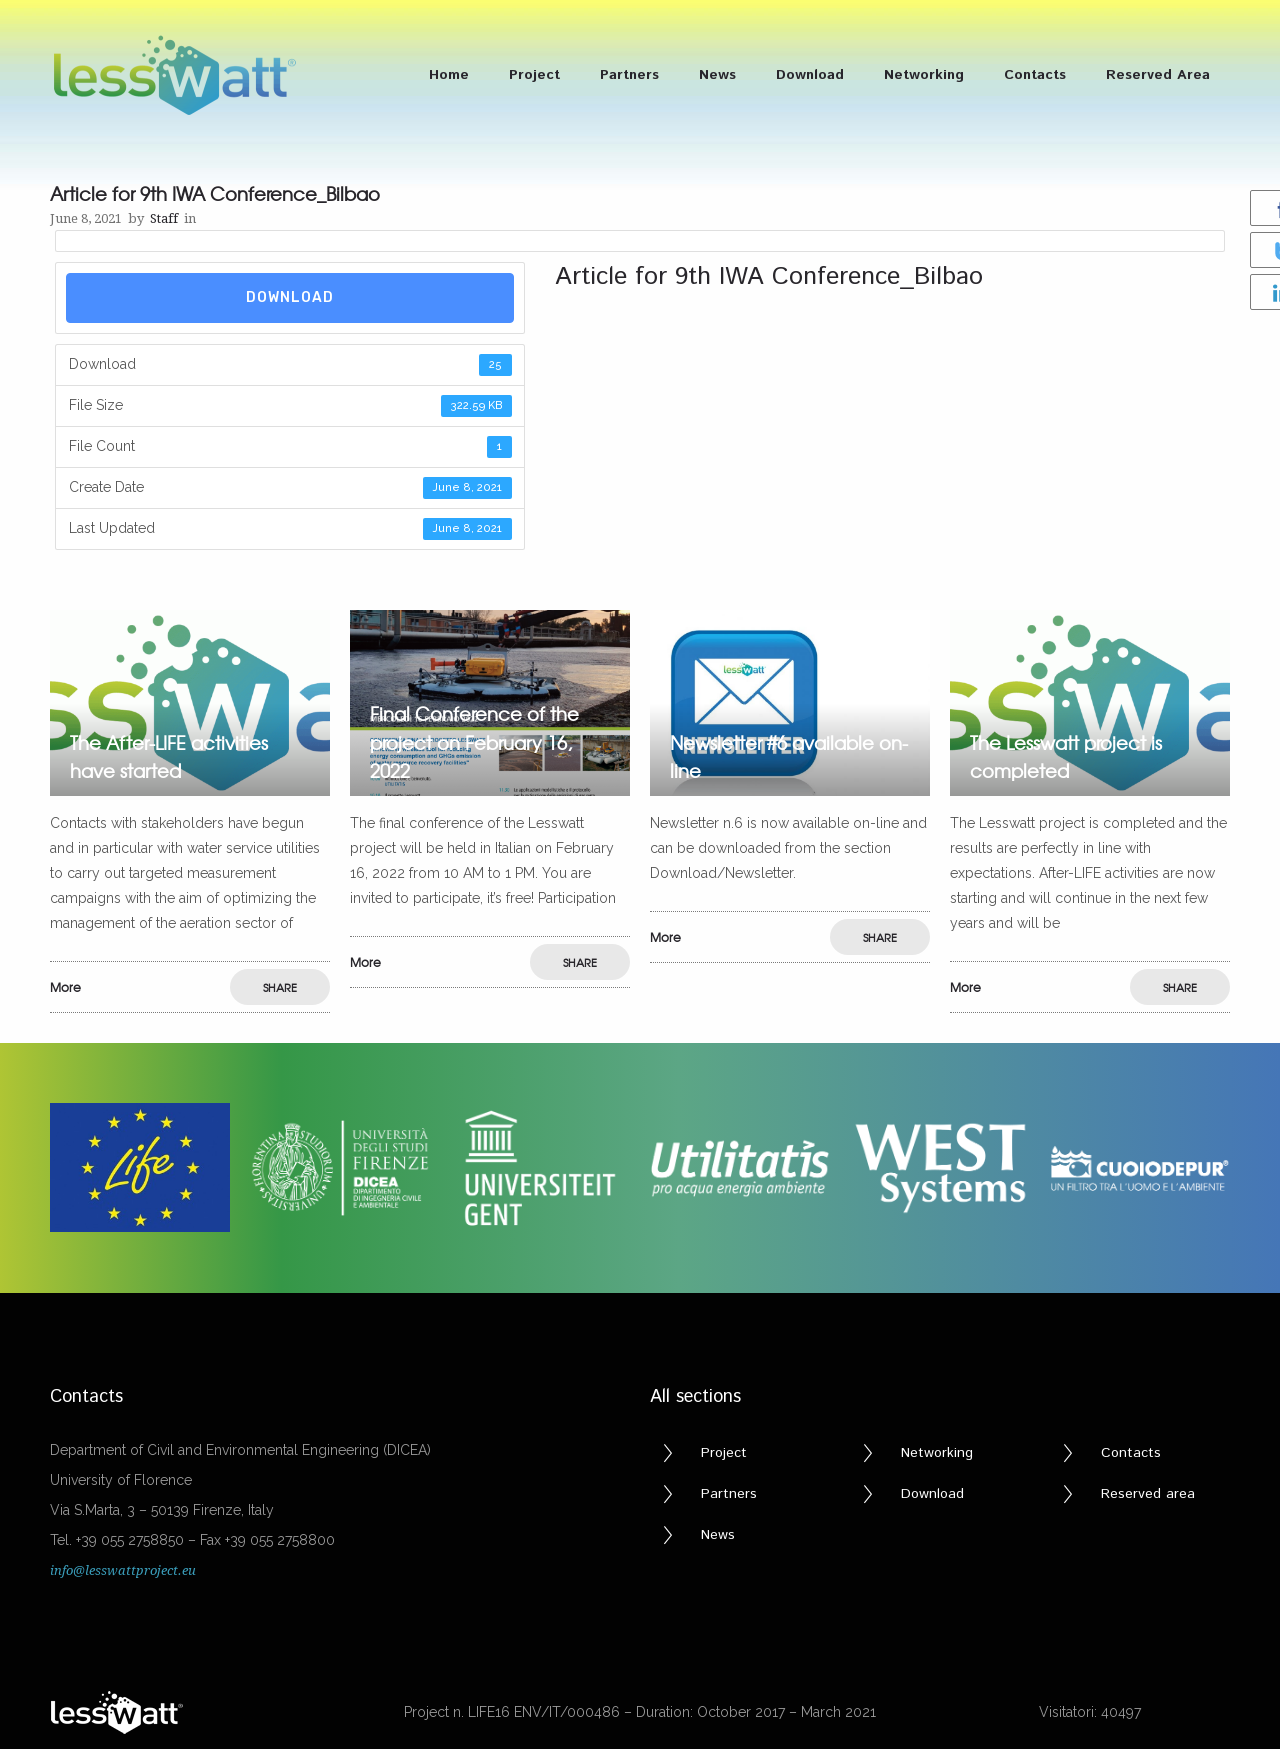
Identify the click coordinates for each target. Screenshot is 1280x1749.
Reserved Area (1158, 75)
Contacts (1035, 75)
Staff (164, 218)
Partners (629, 75)
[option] (190, 812)
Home (449, 75)
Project (534, 75)
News (717, 75)
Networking (924, 75)
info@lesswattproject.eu (123, 1570)
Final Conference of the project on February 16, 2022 (474, 742)
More (65, 987)
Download (810, 75)
